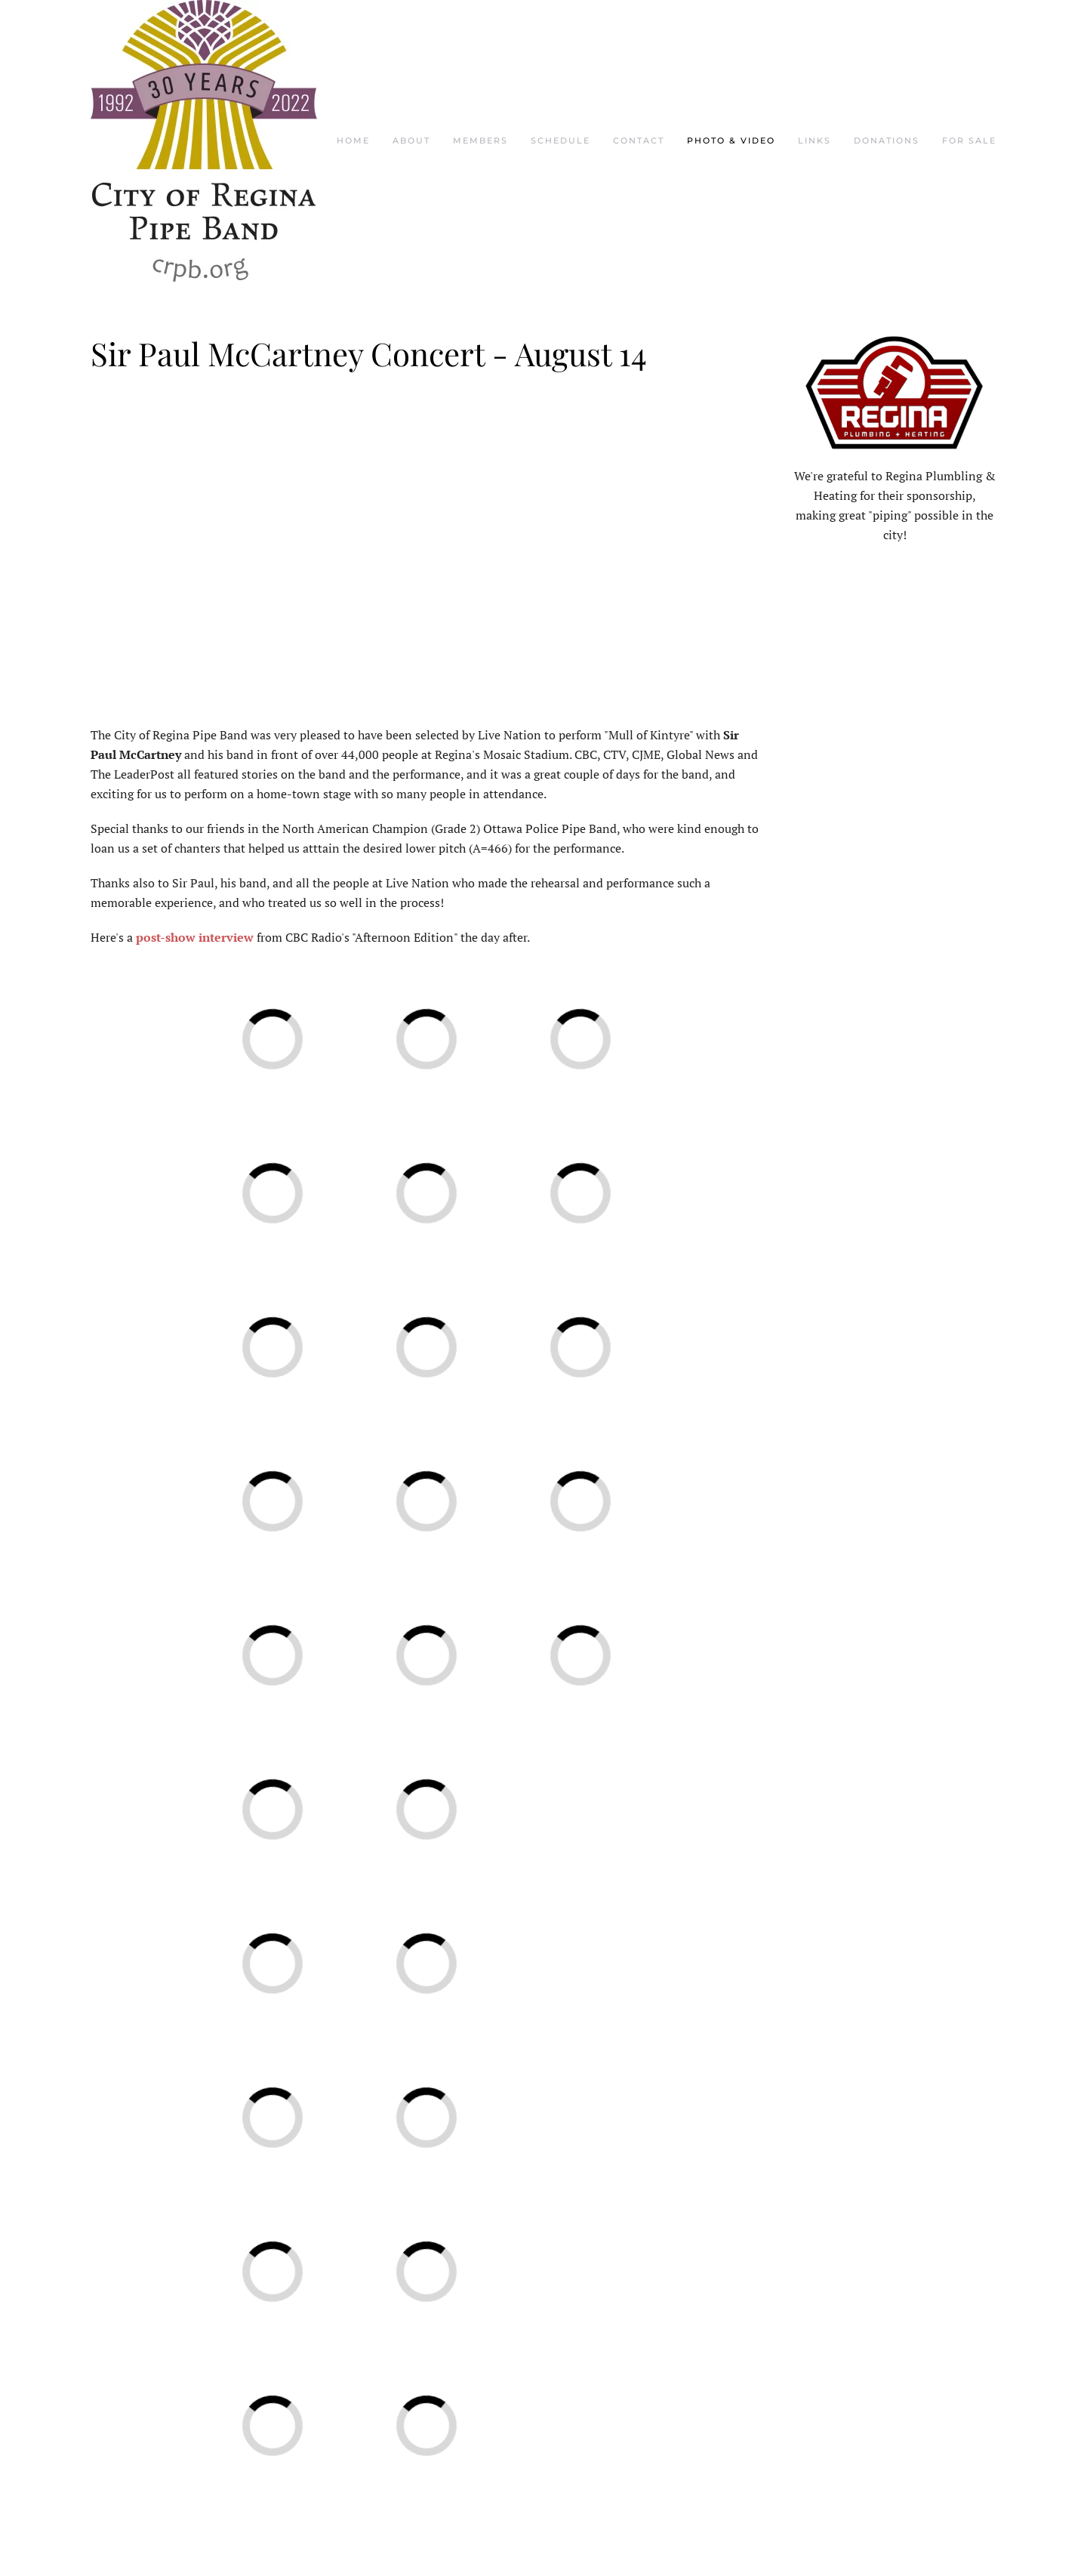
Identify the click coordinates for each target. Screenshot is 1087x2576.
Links (814, 140)
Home (353, 140)
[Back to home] (204, 141)
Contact (638, 140)
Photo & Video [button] (731, 140)
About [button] (411, 140)
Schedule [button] (560, 140)
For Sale (969, 140)
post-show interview (195, 937)
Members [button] (480, 140)
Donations (886, 140)
